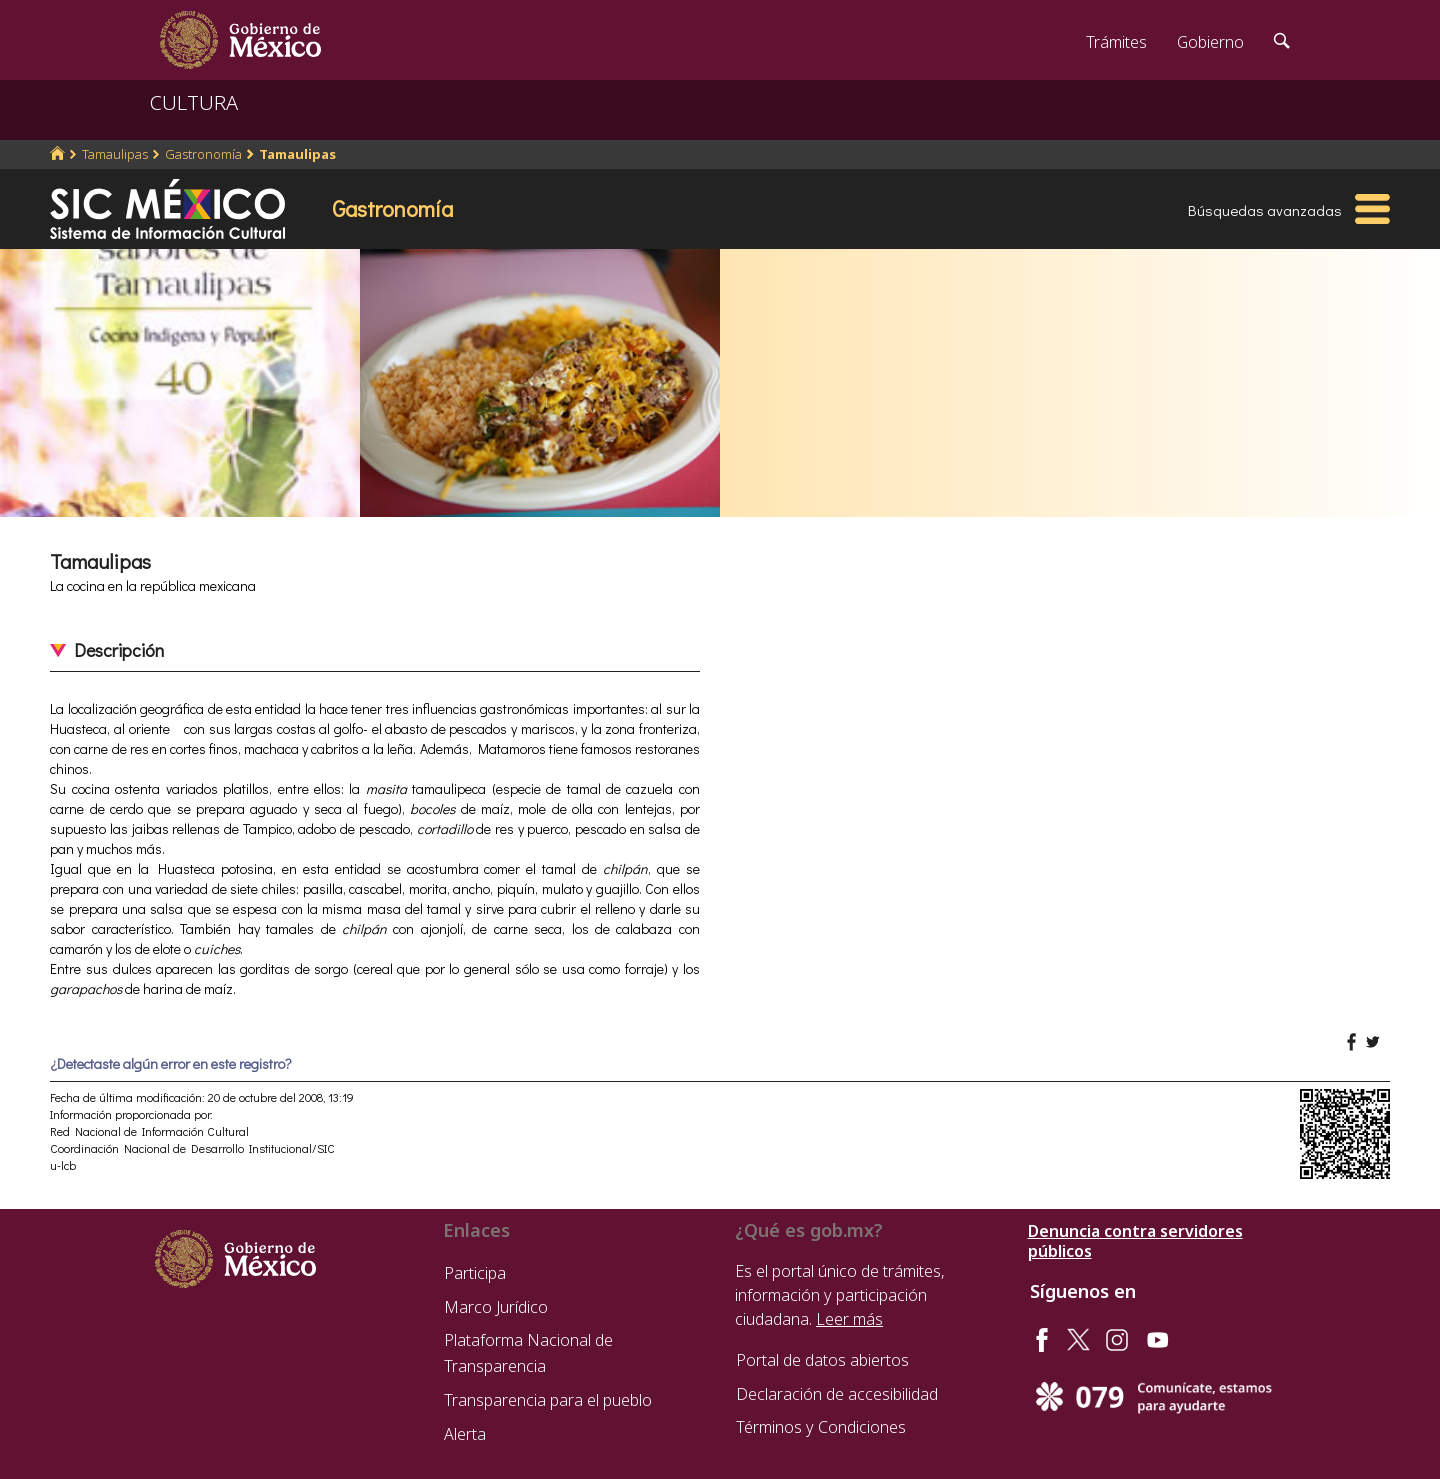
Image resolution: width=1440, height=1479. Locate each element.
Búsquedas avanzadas (1265, 210)
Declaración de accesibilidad (837, 1394)
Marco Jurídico (496, 1307)
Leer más (849, 1319)
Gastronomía (203, 154)
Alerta (465, 1434)
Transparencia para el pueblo (548, 1400)
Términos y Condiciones (821, 1427)
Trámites (1116, 42)
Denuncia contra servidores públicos (1135, 1241)
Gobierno (1210, 42)
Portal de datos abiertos (822, 1360)
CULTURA (194, 102)
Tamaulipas (115, 154)
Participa (475, 1273)
